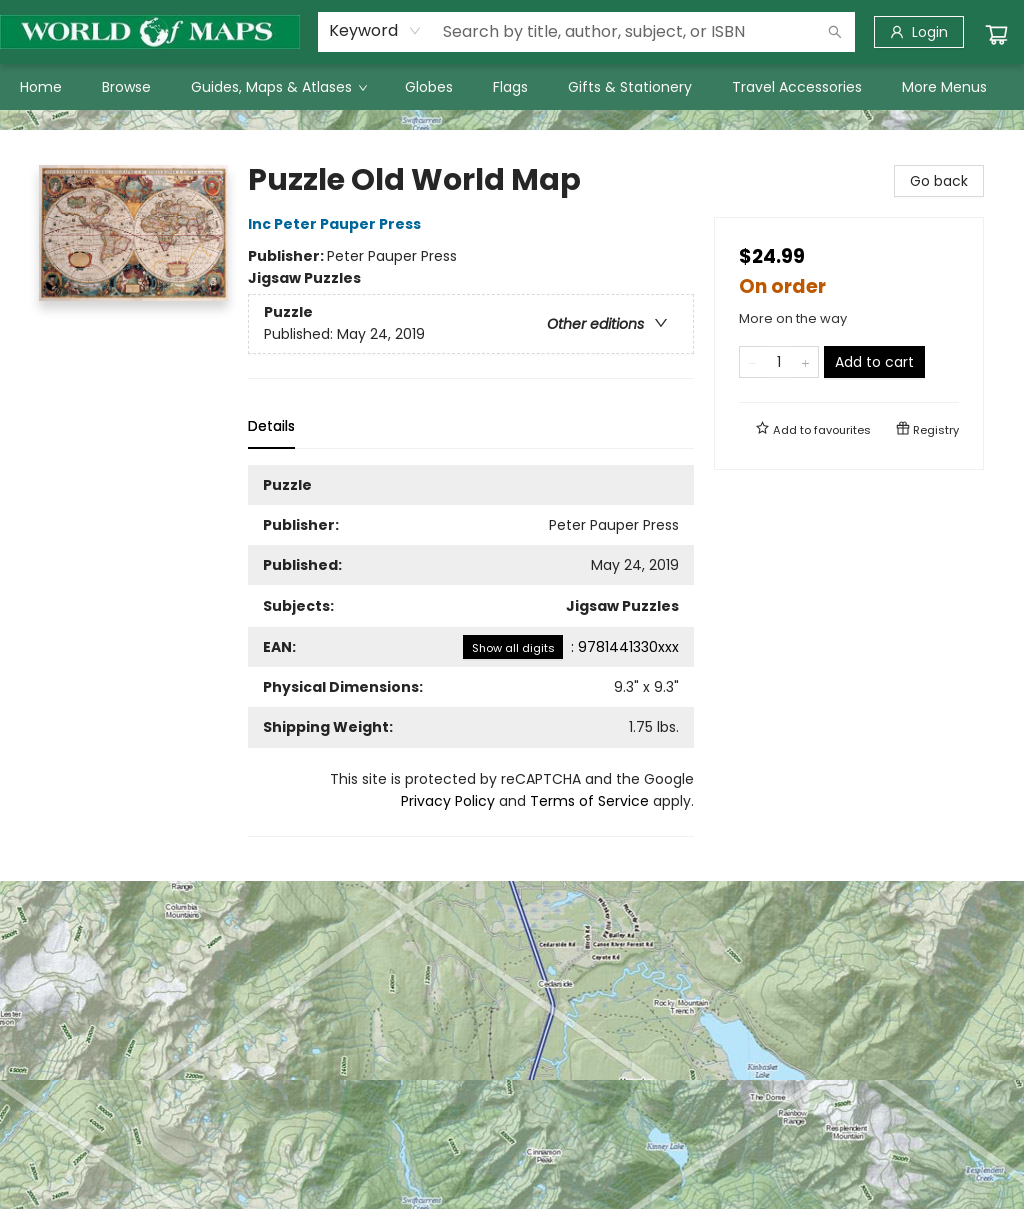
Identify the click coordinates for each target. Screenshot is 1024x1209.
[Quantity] (779, 362)
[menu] (512, 87)
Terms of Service (589, 801)
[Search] (835, 32)
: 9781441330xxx (571, 647)
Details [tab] (271, 426)
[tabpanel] (471, 651)
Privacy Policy (448, 801)
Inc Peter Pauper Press (337, 224)
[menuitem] (41, 87)
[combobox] (375, 31)
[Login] (919, 32)
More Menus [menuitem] (944, 87)
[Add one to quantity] (805, 362)
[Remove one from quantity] (752, 362)
